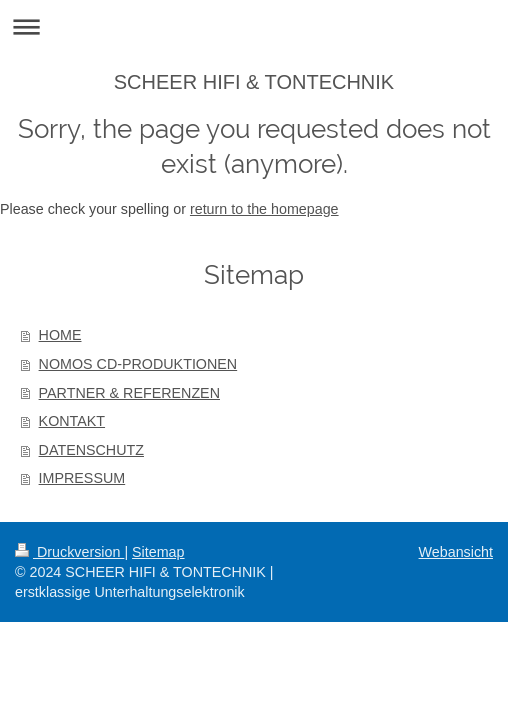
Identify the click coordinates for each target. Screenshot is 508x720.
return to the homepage (264, 209)
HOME (60, 335)
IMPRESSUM (82, 478)
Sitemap (158, 552)
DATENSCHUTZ (91, 450)
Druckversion (69, 552)
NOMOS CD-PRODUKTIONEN (138, 364)
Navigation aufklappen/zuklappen (254, 26)
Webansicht (456, 552)
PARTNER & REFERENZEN (129, 393)
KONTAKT (72, 421)
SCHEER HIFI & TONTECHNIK (254, 82)
